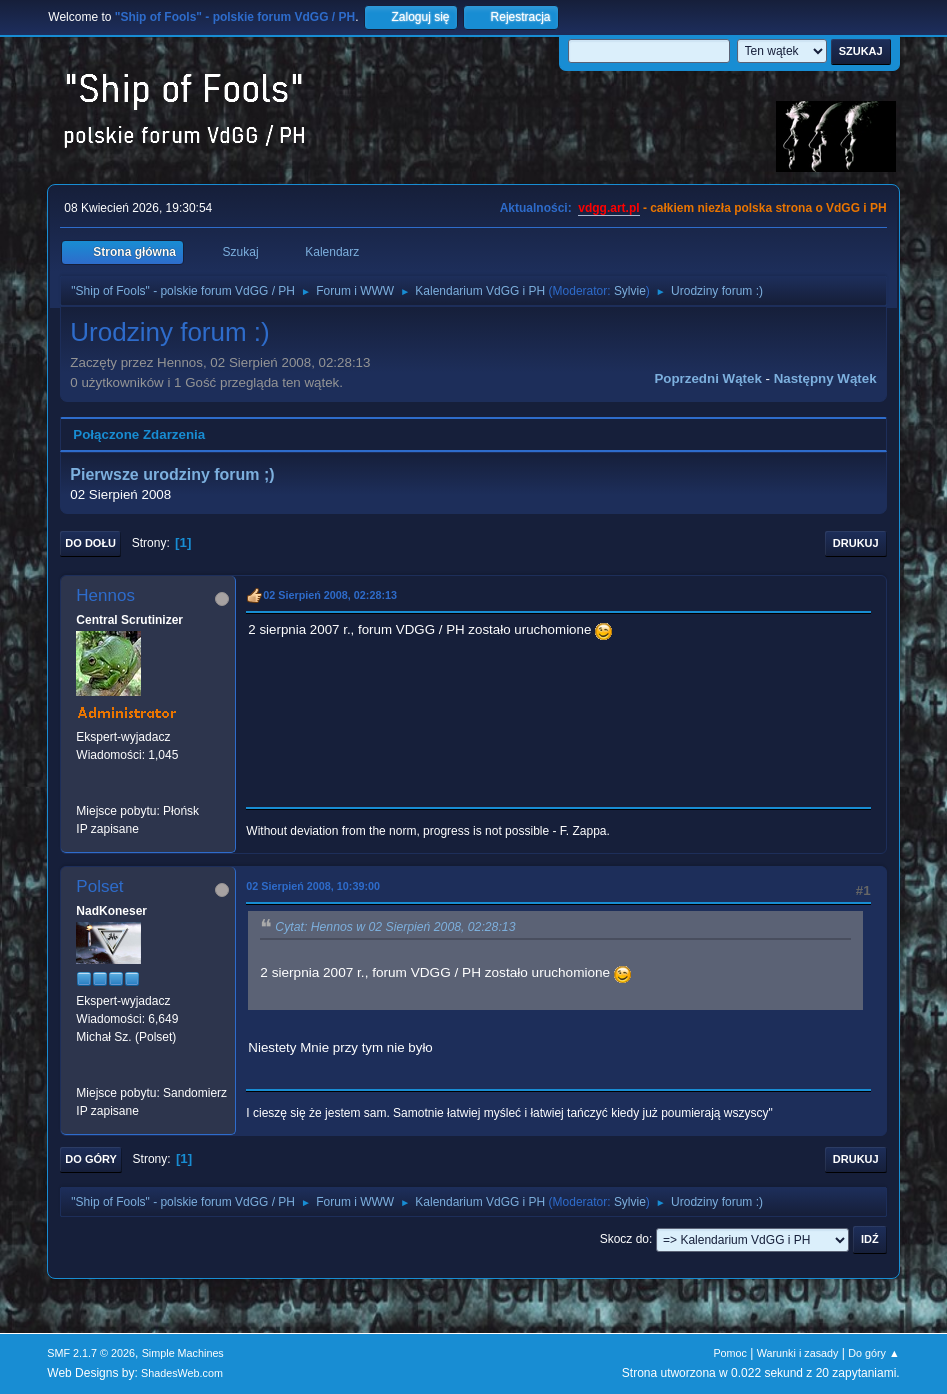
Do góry (91, 1159)
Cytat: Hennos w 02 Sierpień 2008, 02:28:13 (395, 927)
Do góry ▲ (873, 1353)
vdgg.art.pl (608, 208)
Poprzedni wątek (707, 378)
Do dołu (90, 543)
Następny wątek (825, 378)
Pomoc (730, 1353)
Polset (99, 886)
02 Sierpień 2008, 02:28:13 (330, 595)
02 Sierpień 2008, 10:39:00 (313, 886)
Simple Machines (183, 1353)
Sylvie (630, 291)
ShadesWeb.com (182, 1373)
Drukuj (856, 543)
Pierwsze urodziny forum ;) (172, 474)
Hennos (105, 595)
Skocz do (624, 1239)
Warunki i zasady (798, 1353)
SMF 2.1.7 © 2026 (91, 1353)
